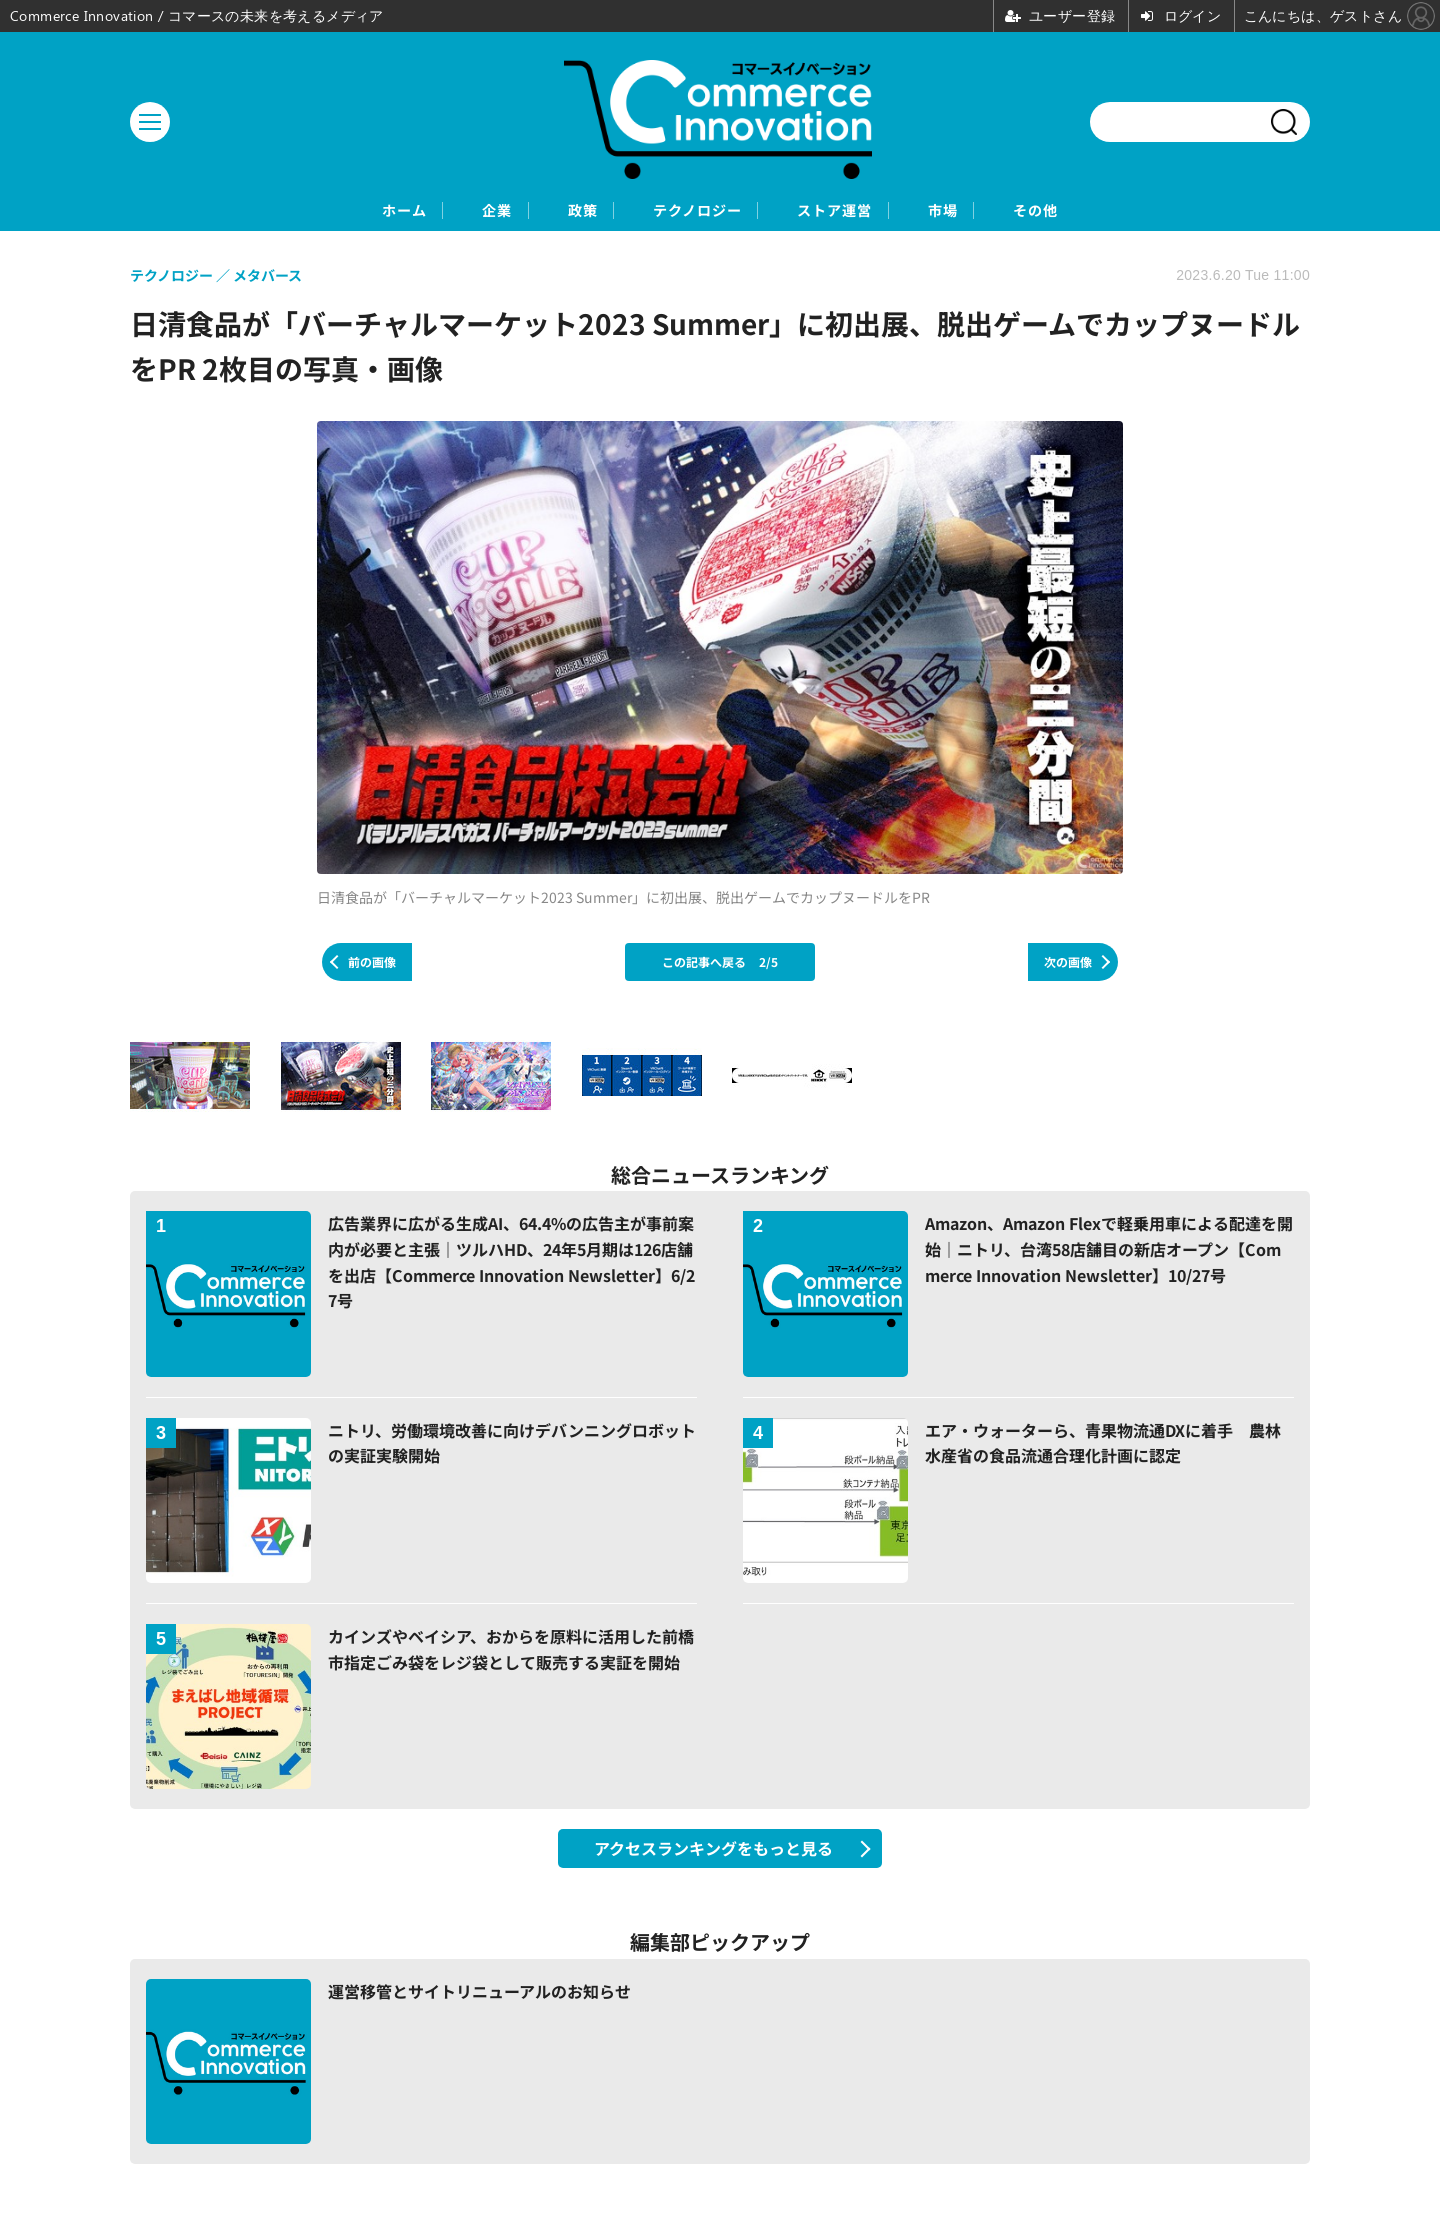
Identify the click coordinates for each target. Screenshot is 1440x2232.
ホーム (310, 211)
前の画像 (372, 963)
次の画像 (1068, 963)
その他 (1129, 211)
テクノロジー (694, 211)
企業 (433, 211)
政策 (547, 211)
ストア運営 (867, 211)
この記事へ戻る (720, 963)
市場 (1007, 211)
